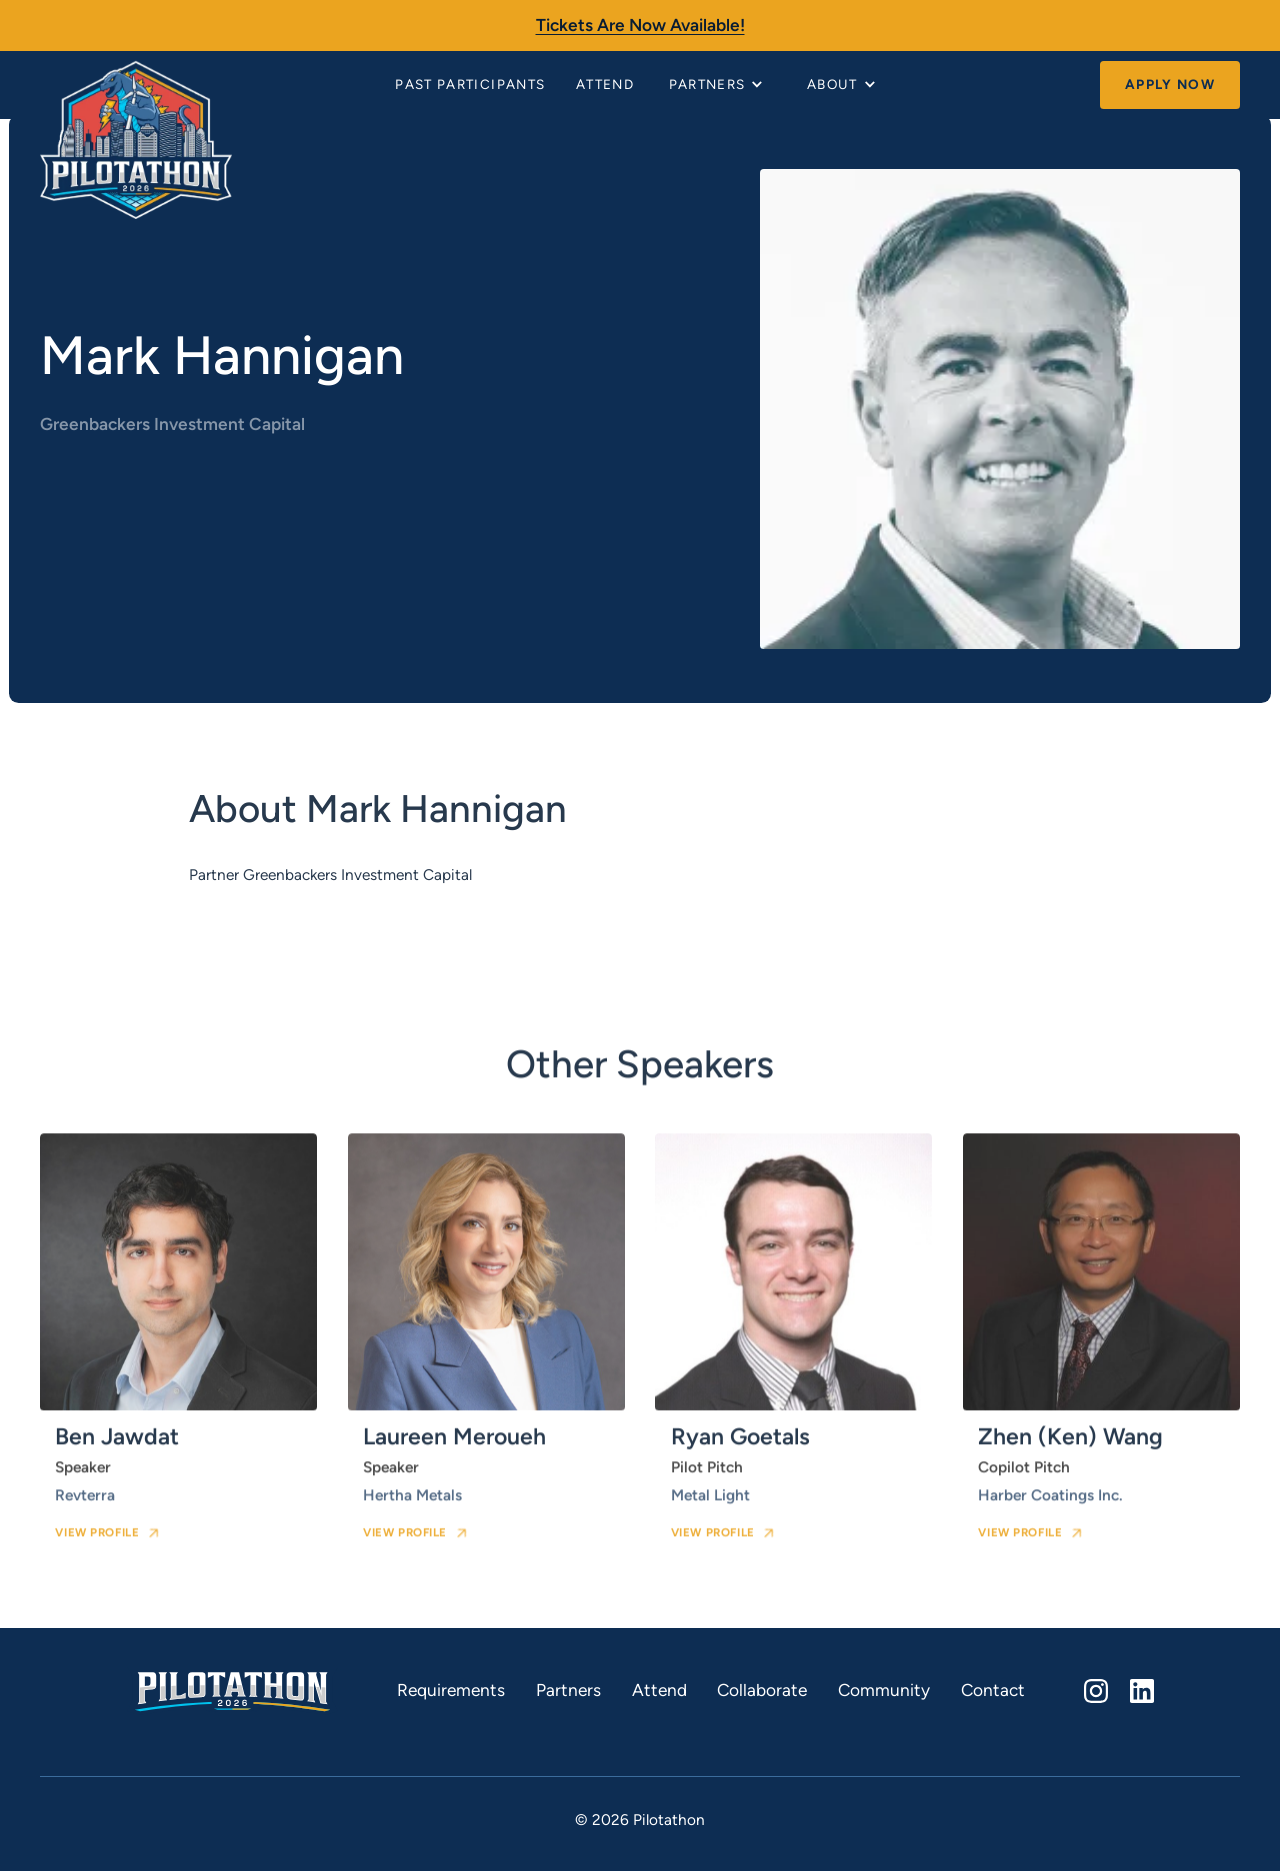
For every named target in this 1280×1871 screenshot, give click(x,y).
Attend (605, 84)
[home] (136, 85)
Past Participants (470, 84)
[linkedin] (1141, 1690)
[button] (718, 85)
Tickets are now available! (640, 25)
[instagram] (1095, 1690)
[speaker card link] (178, 1353)
